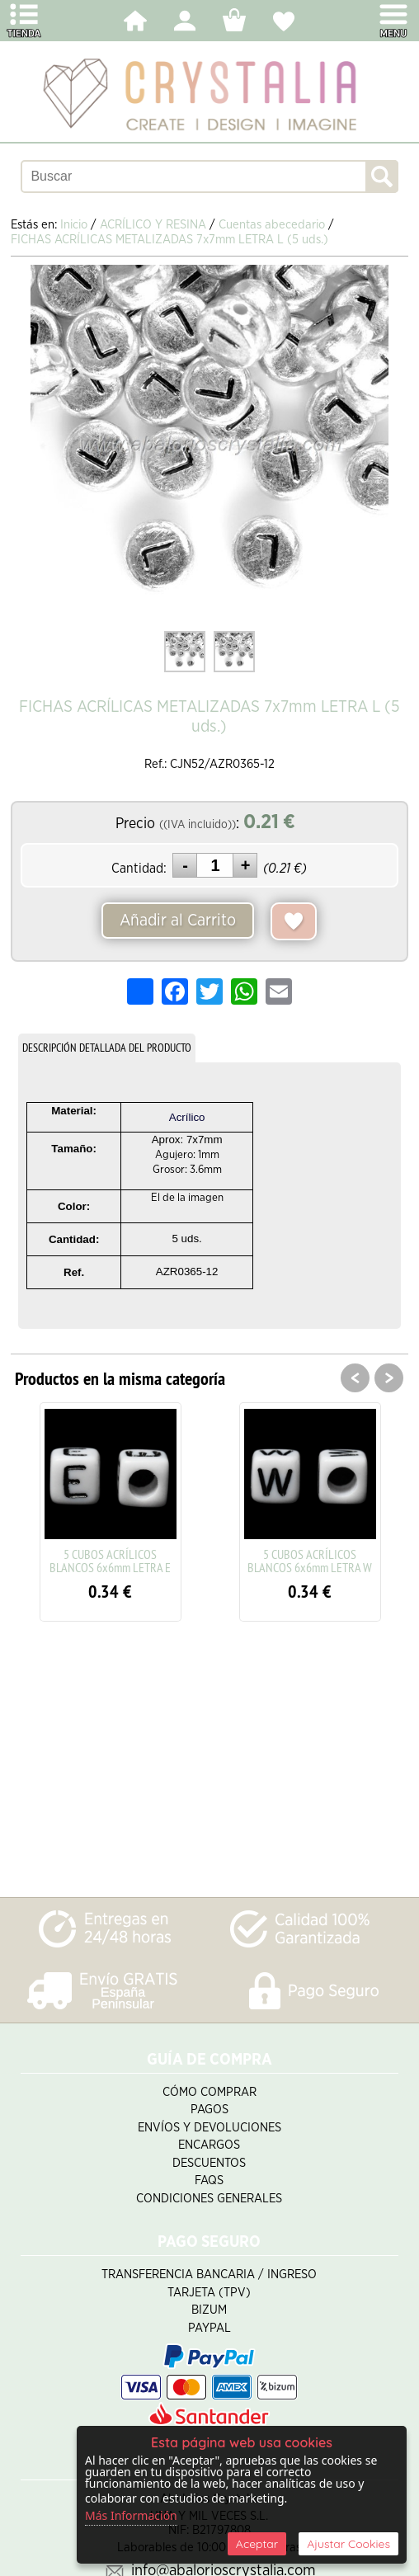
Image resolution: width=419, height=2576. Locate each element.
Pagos (209, 2109)
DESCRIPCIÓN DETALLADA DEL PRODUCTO (106, 1047)
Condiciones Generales (209, 2198)
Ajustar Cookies (348, 2543)
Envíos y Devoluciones (209, 2128)
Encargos (209, 2145)
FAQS (209, 2180)
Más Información (131, 2515)
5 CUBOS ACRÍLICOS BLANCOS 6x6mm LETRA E (110, 1560)
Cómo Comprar (209, 2092)
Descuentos (209, 2163)
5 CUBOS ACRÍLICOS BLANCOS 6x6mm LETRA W (309, 1560)
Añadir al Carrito (178, 920)
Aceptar (257, 2543)
